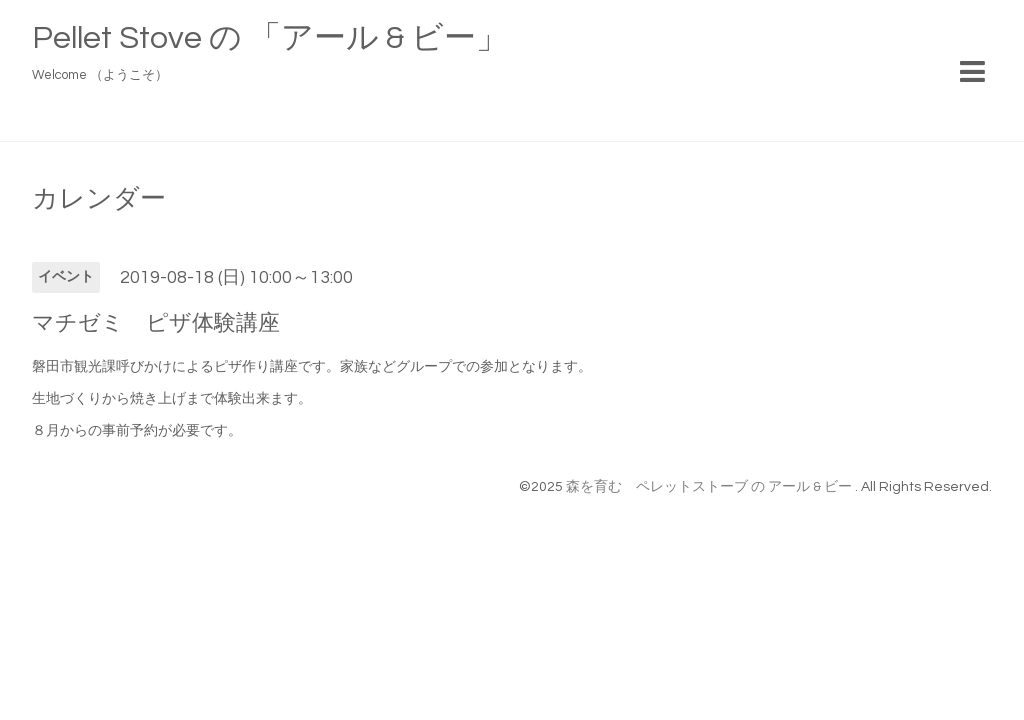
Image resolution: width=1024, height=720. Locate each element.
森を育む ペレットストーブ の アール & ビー (710, 487)
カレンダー (99, 199)
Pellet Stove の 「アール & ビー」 (270, 38)
